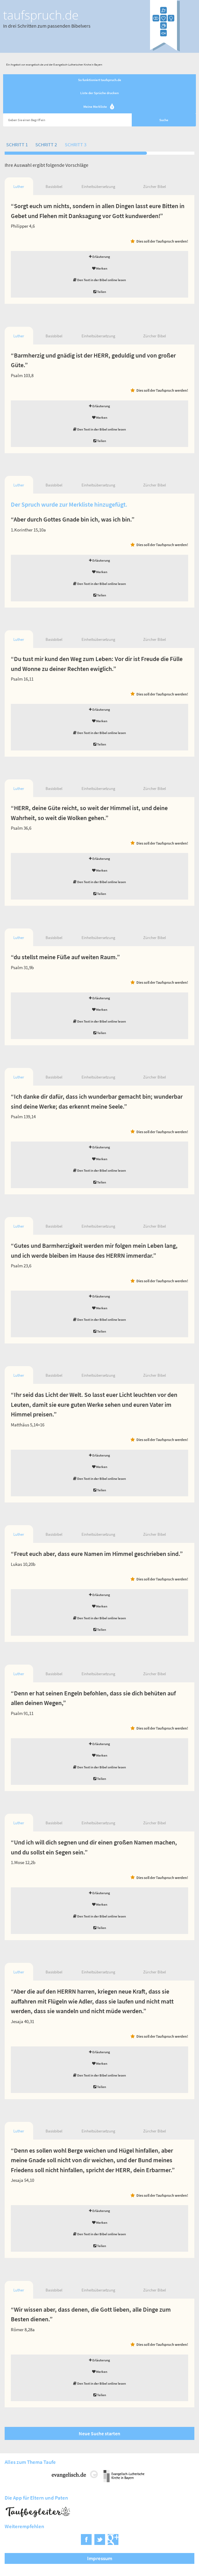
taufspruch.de (40, 15)
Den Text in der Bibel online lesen (99, 280)
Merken (99, 268)
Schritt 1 (17, 144)
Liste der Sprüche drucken (99, 93)
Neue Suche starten (99, 2433)
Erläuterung (99, 256)
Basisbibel (54, 186)
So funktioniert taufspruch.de (99, 80)
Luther (18, 186)
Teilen (99, 292)
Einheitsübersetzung (98, 186)
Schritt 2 (46, 144)
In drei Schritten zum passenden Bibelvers (47, 26)
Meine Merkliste (99, 107)
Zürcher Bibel (154, 186)
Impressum (99, 2558)
